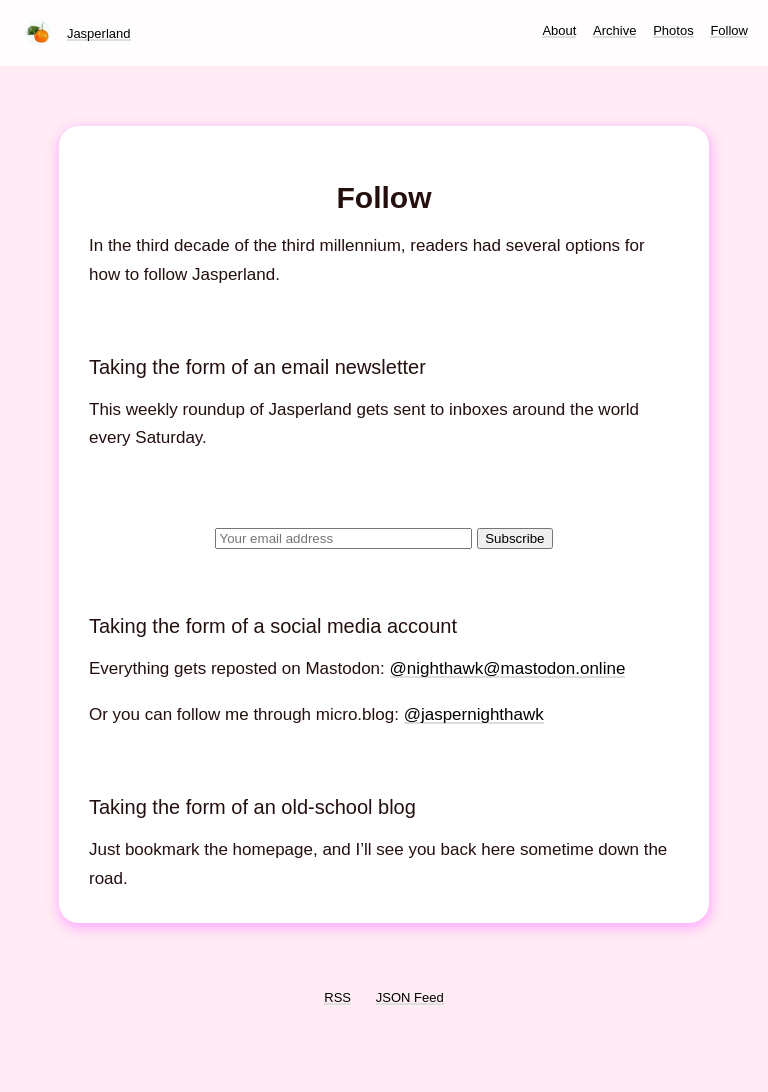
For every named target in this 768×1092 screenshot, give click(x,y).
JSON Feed (410, 997)
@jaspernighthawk (474, 714)
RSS (337, 997)
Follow (729, 30)
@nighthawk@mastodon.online (508, 668)
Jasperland (99, 33)
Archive (614, 30)
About (559, 30)
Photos (673, 30)
